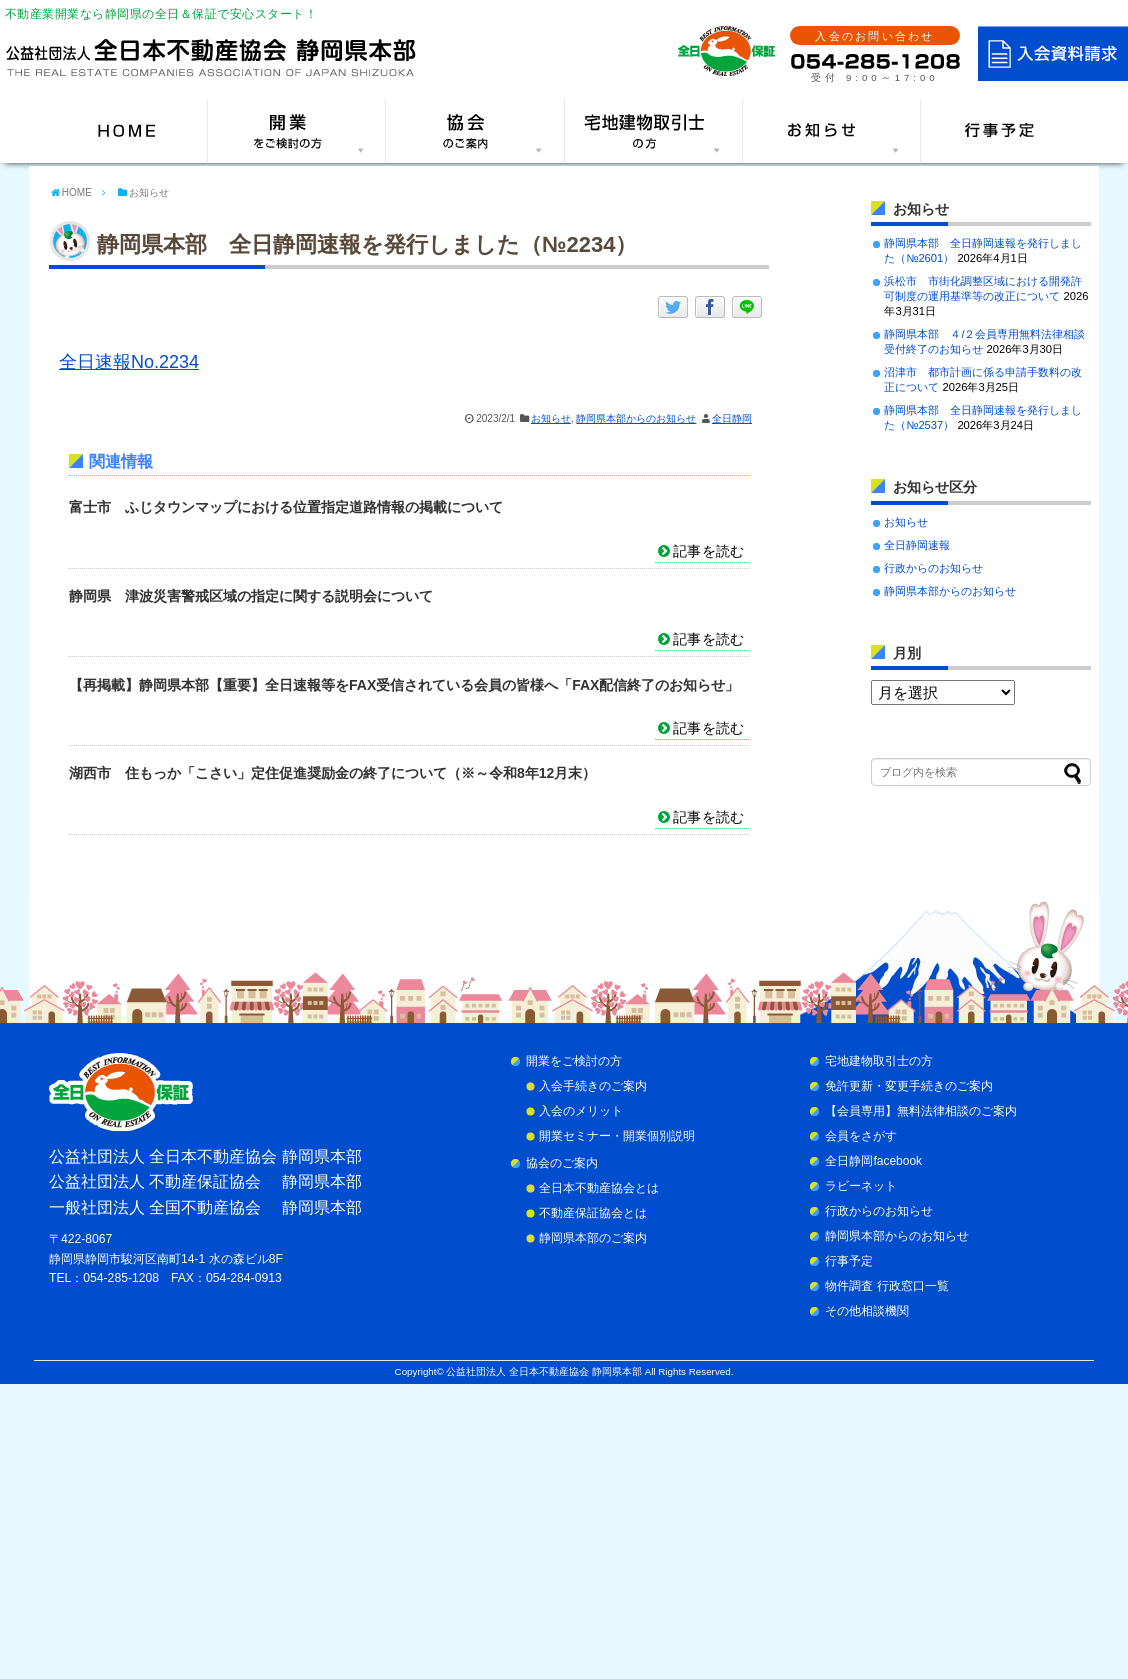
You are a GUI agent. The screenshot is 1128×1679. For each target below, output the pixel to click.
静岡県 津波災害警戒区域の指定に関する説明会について (251, 596)
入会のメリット (581, 1111)
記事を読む (708, 551)
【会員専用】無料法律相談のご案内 (921, 1111)
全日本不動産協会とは (599, 1188)
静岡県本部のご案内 (593, 1238)
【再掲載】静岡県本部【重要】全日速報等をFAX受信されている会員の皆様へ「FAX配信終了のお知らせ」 (404, 685)
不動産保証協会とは (593, 1213)
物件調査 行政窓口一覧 (886, 1286)
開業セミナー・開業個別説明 (617, 1136)
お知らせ (551, 418)
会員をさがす (861, 1136)
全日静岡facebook (873, 1161)
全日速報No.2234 (129, 362)
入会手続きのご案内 (593, 1086)
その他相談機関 (867, 1311)
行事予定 (849, 1261)
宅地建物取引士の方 (879, 1061)
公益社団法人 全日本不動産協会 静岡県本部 (543, 1371)
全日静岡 (732, 418)
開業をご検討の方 (574, 1061)
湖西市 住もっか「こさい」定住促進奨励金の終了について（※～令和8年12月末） (332, 773)
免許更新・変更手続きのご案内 (909, 1086)
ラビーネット (861, 1186)
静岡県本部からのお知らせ (636, 418)
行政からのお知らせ (933, 568)
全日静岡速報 (917, 545)
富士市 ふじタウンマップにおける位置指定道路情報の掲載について (286, 507)
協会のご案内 (562, 1163)
